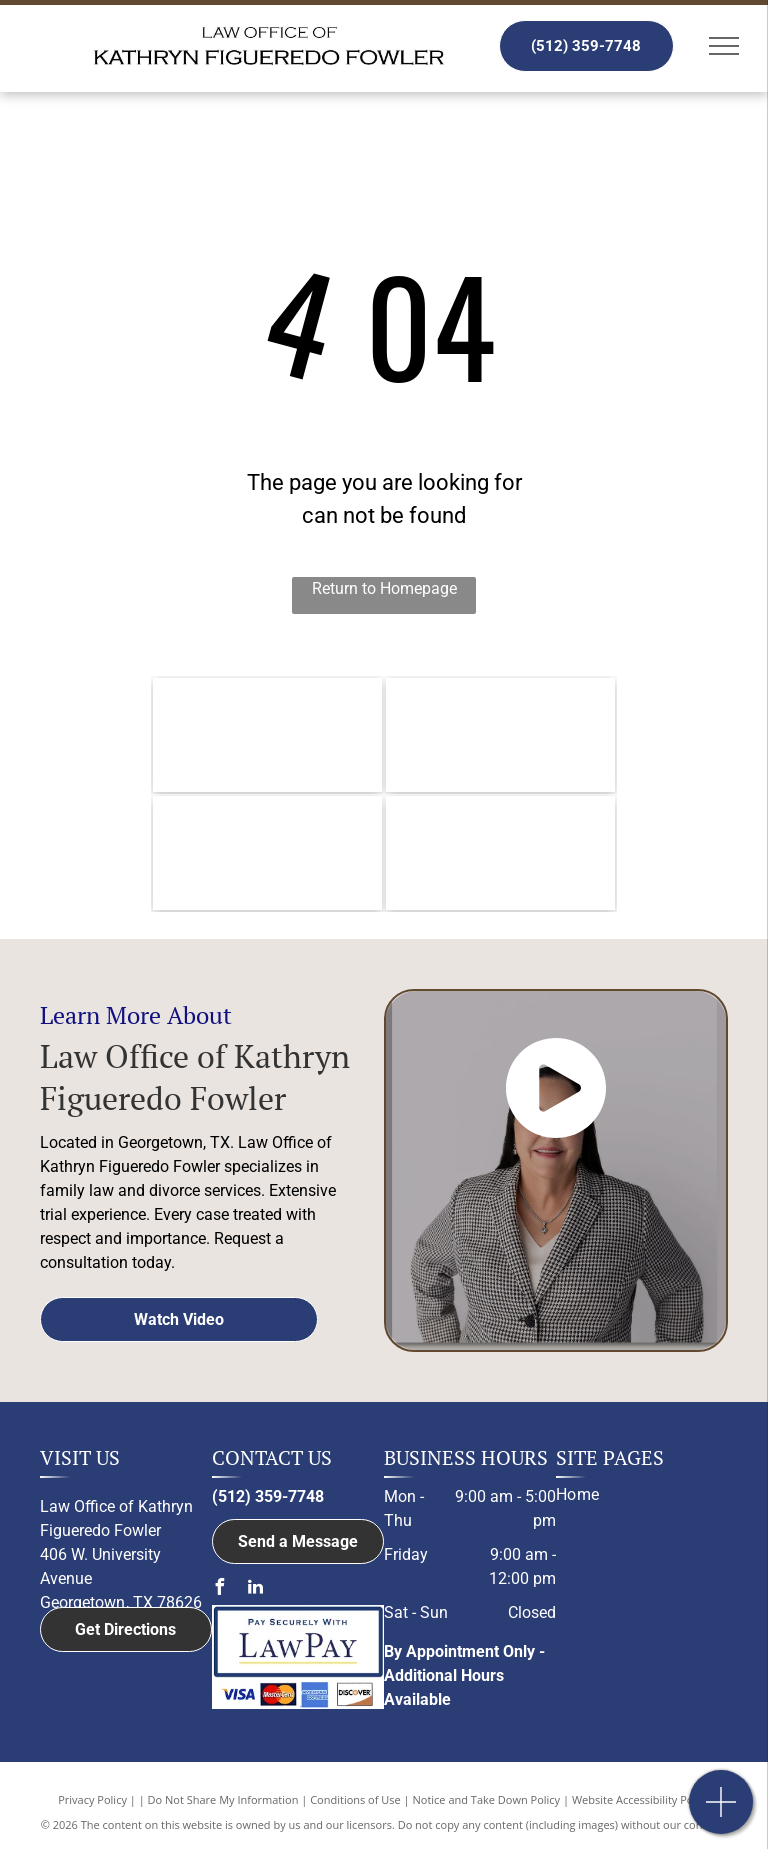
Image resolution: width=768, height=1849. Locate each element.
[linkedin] (256, 1589)
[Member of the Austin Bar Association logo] (267, 853)
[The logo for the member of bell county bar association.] (500, 735)
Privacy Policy (92, 1799)
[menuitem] (634, 1495)
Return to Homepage (384, 588)
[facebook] (220, 1589)
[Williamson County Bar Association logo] (267, 735)
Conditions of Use (355, 1799)
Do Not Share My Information (223, 1799)
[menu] (724, 46)
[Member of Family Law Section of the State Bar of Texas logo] (500, 853)
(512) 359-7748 (268, 1496)
